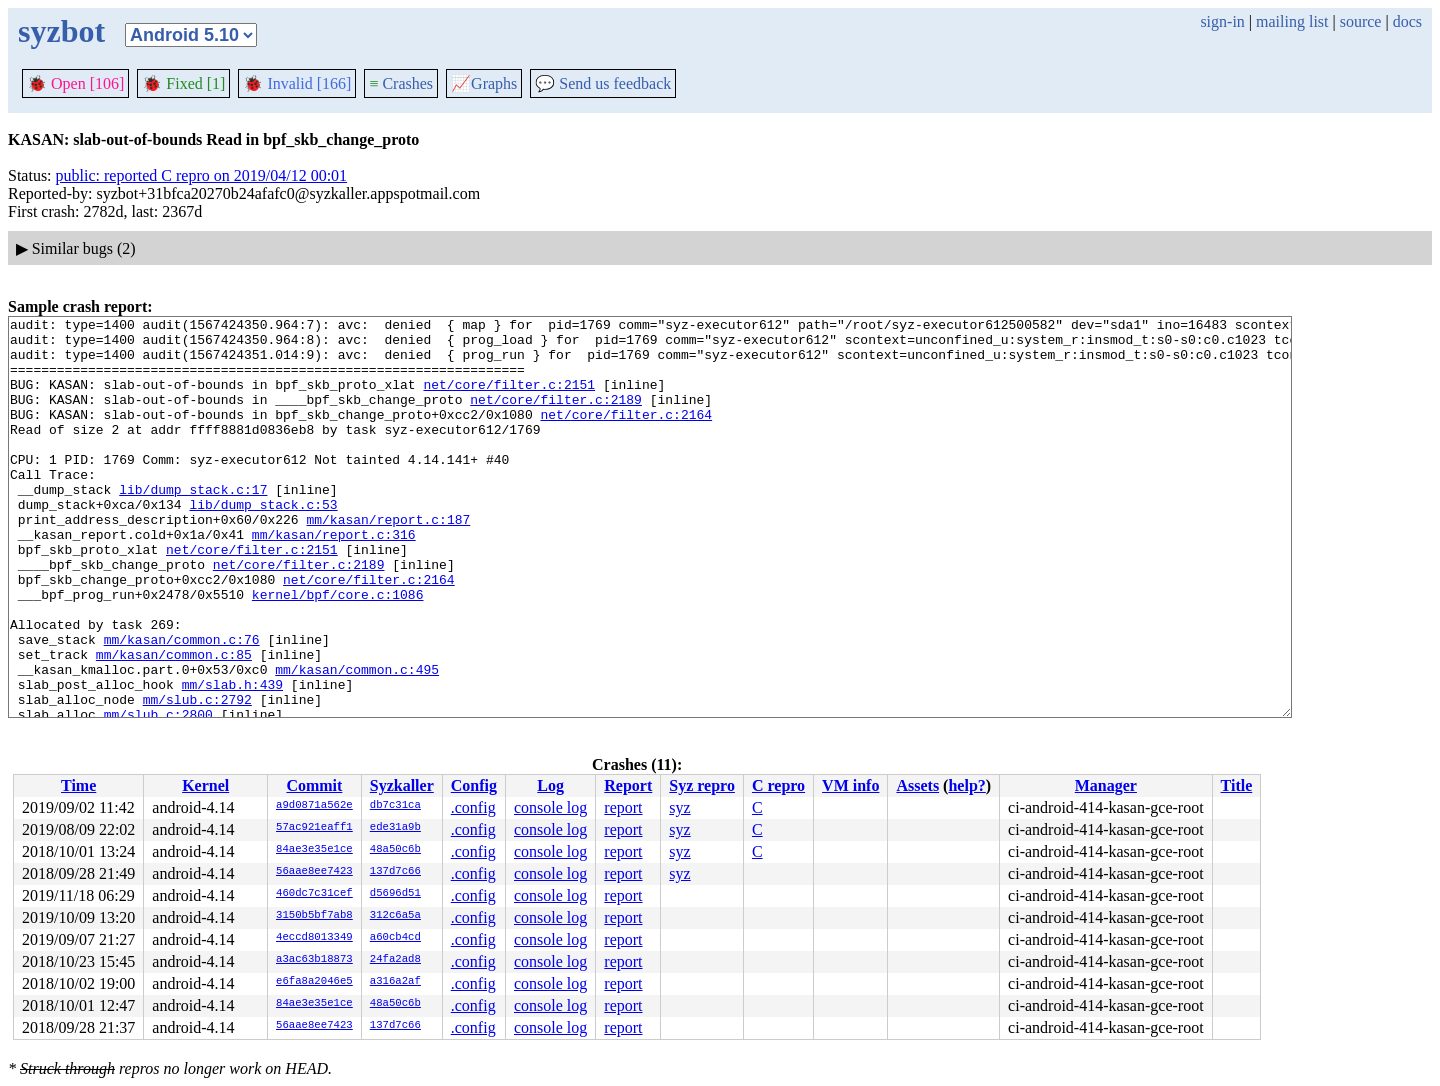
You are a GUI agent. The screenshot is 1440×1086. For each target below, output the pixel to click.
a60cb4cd (395, 938)
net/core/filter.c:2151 (509, 399)
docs (1407, 21)
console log (550, 807)
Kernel (205, 785)
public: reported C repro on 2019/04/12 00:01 (202, 175)
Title (1237, 785)
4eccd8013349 (314, 938)
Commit (314, 785)
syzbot (61, 31)
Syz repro (702, 785)
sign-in (1222, 21)
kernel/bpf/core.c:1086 (338, 651)
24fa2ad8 (395, 960)
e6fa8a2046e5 (314, 982)
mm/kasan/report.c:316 (334, 579)
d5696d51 (395, 894)
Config (474, 785)
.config (473, 807)
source (1361, 21)
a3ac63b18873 (314, 960)
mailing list (1292, 21)
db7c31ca (395, 806)
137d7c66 (395, 872)
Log (550, 785)
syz (679, 807)
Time (78, 785)
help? (966, 785)
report (623, 807)
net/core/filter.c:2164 (626, 435)
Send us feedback (603, 83)
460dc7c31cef (314, 894)
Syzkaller (402, 785)
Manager (1106, 785)
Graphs (484, 83)
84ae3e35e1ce (314, 850)
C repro (778, 785)
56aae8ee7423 (314, 872)
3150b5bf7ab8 (314, 916)
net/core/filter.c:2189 (556, 417)
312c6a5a (395, 916)
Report (628, 785)
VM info (850, 785)
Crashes (401, 83)
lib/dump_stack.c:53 (263, 543)
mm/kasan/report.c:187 (388, 561)
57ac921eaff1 (314, 828)
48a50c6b (395, 850)
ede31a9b (395, 828)
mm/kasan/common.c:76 (182, 705)
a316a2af (395, 982)
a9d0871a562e (314, 806)
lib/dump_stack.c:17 (193, 525)
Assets (917, 785)
